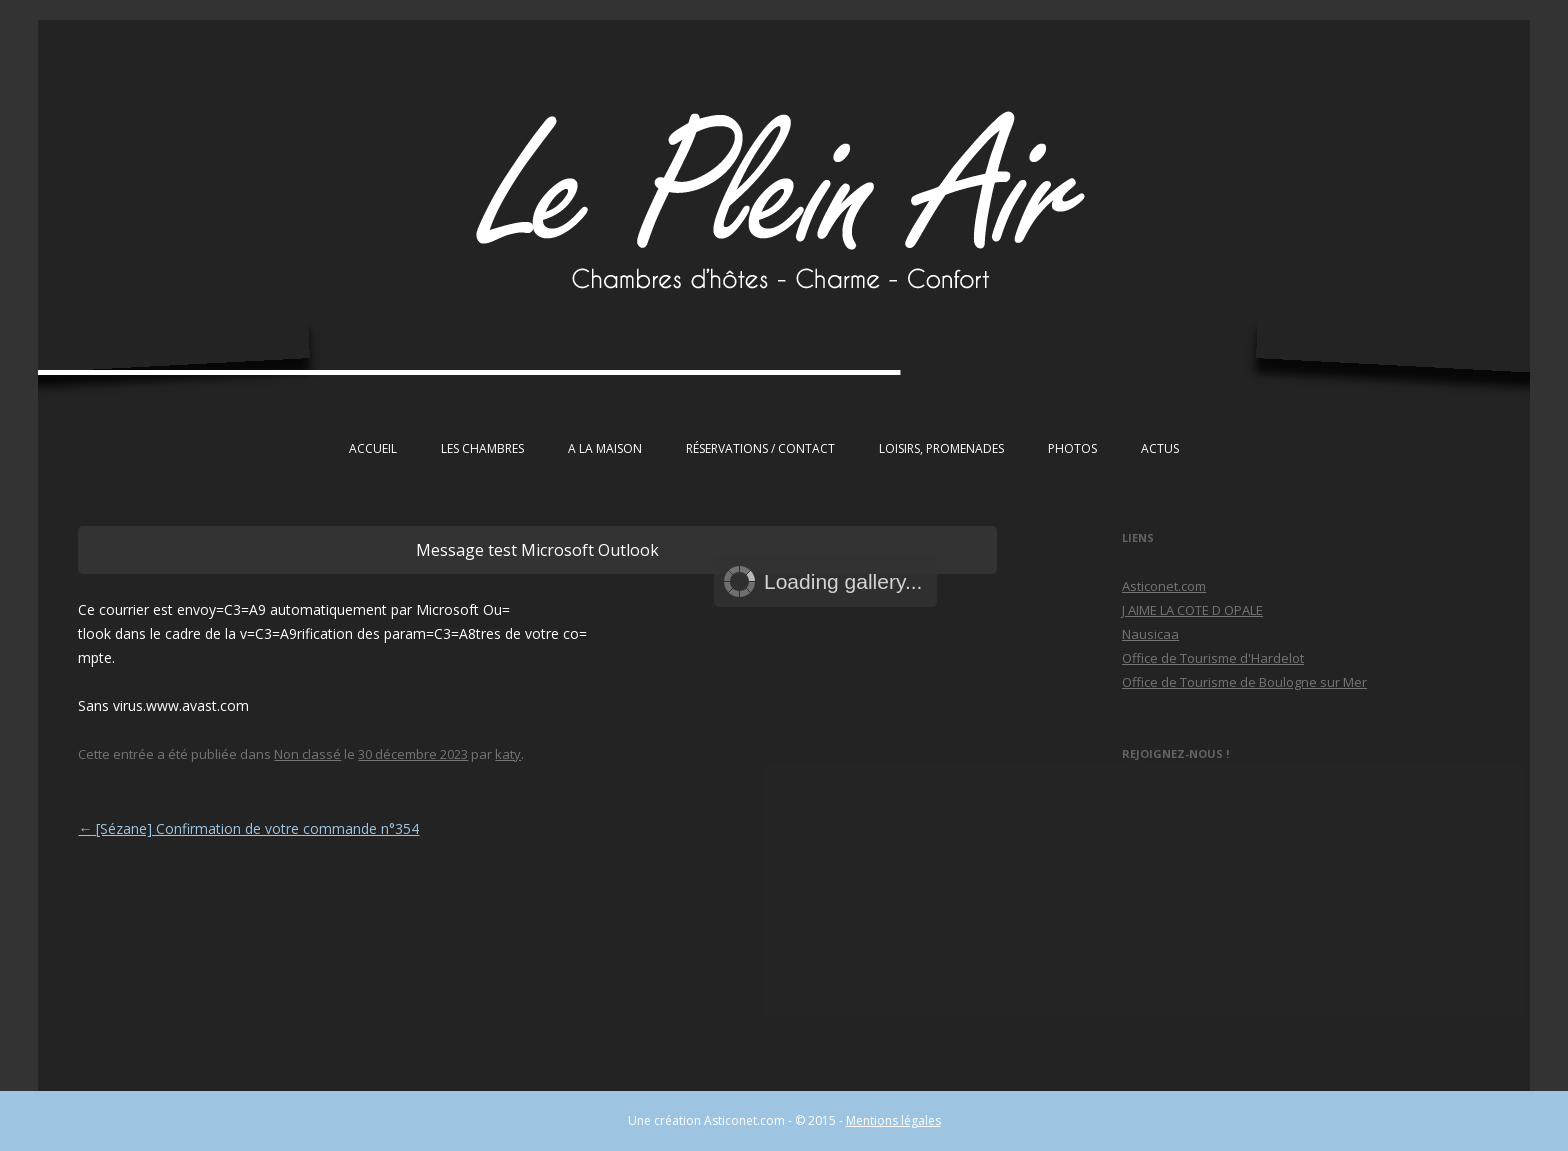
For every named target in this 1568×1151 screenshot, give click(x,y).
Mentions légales (893, 1120)
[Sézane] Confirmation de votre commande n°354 (248, 828)
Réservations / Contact (760, 448)
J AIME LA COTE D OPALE (1192, 610)
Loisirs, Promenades (941, 448)
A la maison (605, 448)
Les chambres (482, 448)
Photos (1072, 448)
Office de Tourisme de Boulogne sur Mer (1244, 682)
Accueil (373, 448)
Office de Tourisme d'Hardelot (1213, 658)
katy (508, 754)
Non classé (307, 754)
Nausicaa (1150, 634)
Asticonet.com (1164, 586)
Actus (1160, 448)
